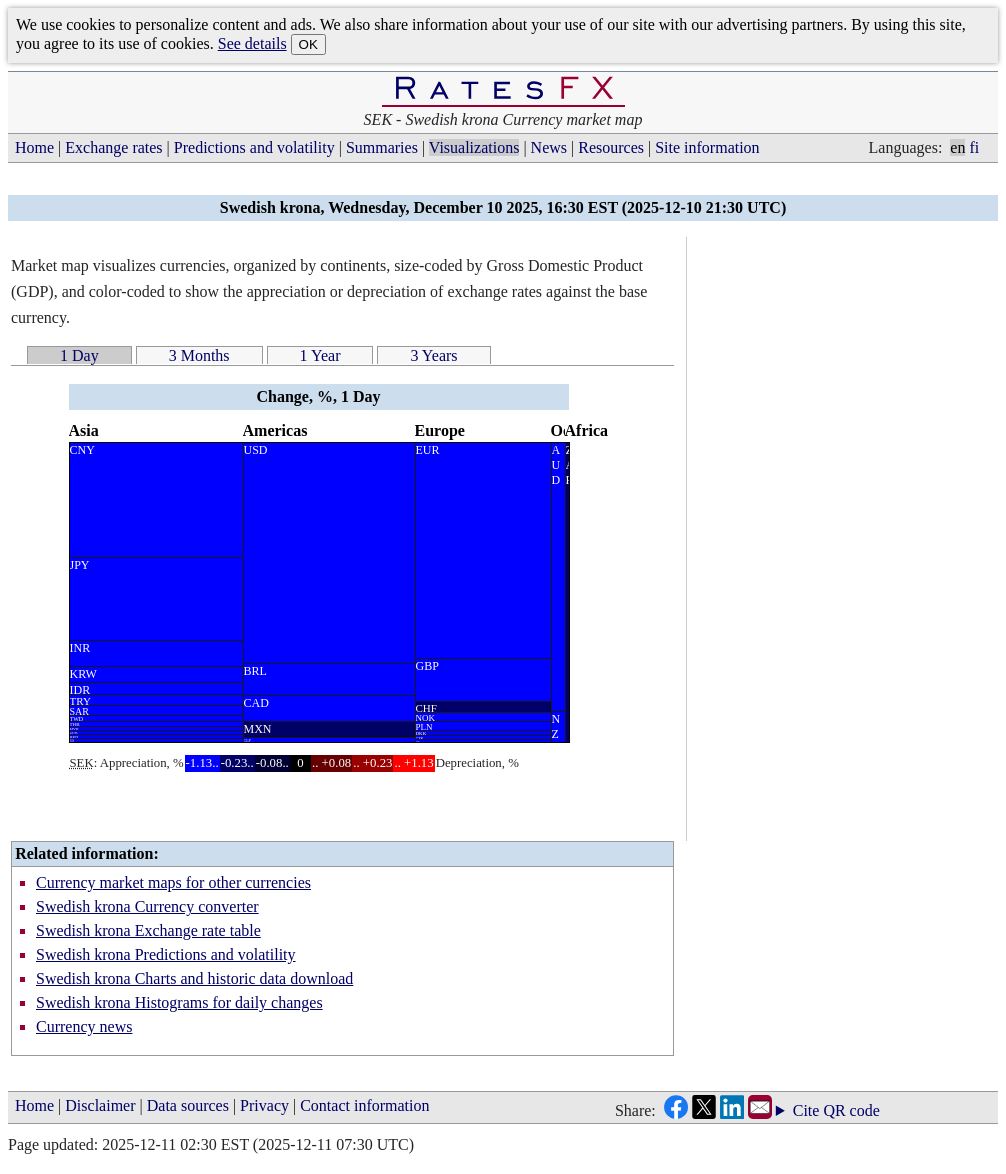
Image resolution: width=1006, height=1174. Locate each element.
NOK (426, 717)
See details (252, 43)
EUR (428, 450)
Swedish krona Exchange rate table (148, 930)
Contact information (364, 1105)
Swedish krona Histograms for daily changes (179, 1002)
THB (75, 724)
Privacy (264, 1105)
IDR (80, 689)
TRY (80, 700)
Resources (611, 147)
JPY (80, 565)
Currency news (84, 1026)
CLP (247, 740)
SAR (79, 711)
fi (974, 147)
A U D (556, 465)
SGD (74, 733)
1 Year (320, 355)
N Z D (556, 727)
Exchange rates (113, 147)
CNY (82, 450)
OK (308, 44)
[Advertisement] (845, 537)
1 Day (79, 355)
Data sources (188, 1105)
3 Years (433, 355)
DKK (421, 733)
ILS (72, 740)
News (549, 147)
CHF (426, 707)
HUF (418, 741)
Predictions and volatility (254, 147)
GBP (427, 666)
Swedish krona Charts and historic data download (194, 978)
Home (34, 147)
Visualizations (474, 147)
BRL (255, 671)
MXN (258, 729)
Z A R (567, 465)
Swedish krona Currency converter (147, 906)
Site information (707, 147)
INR (80, 648)
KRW (83, 674)
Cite (806, 1111)
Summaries (382, 147)
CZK (420, 738)
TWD (77, 719)
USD (256, 450)
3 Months (199, 355)
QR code (851, 1110)
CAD (256, 703)
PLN (424, 726)
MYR (74, 729)
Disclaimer (100, 1105)
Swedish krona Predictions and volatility (166, 954)
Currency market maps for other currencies (173, 882)
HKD (74, 737)
